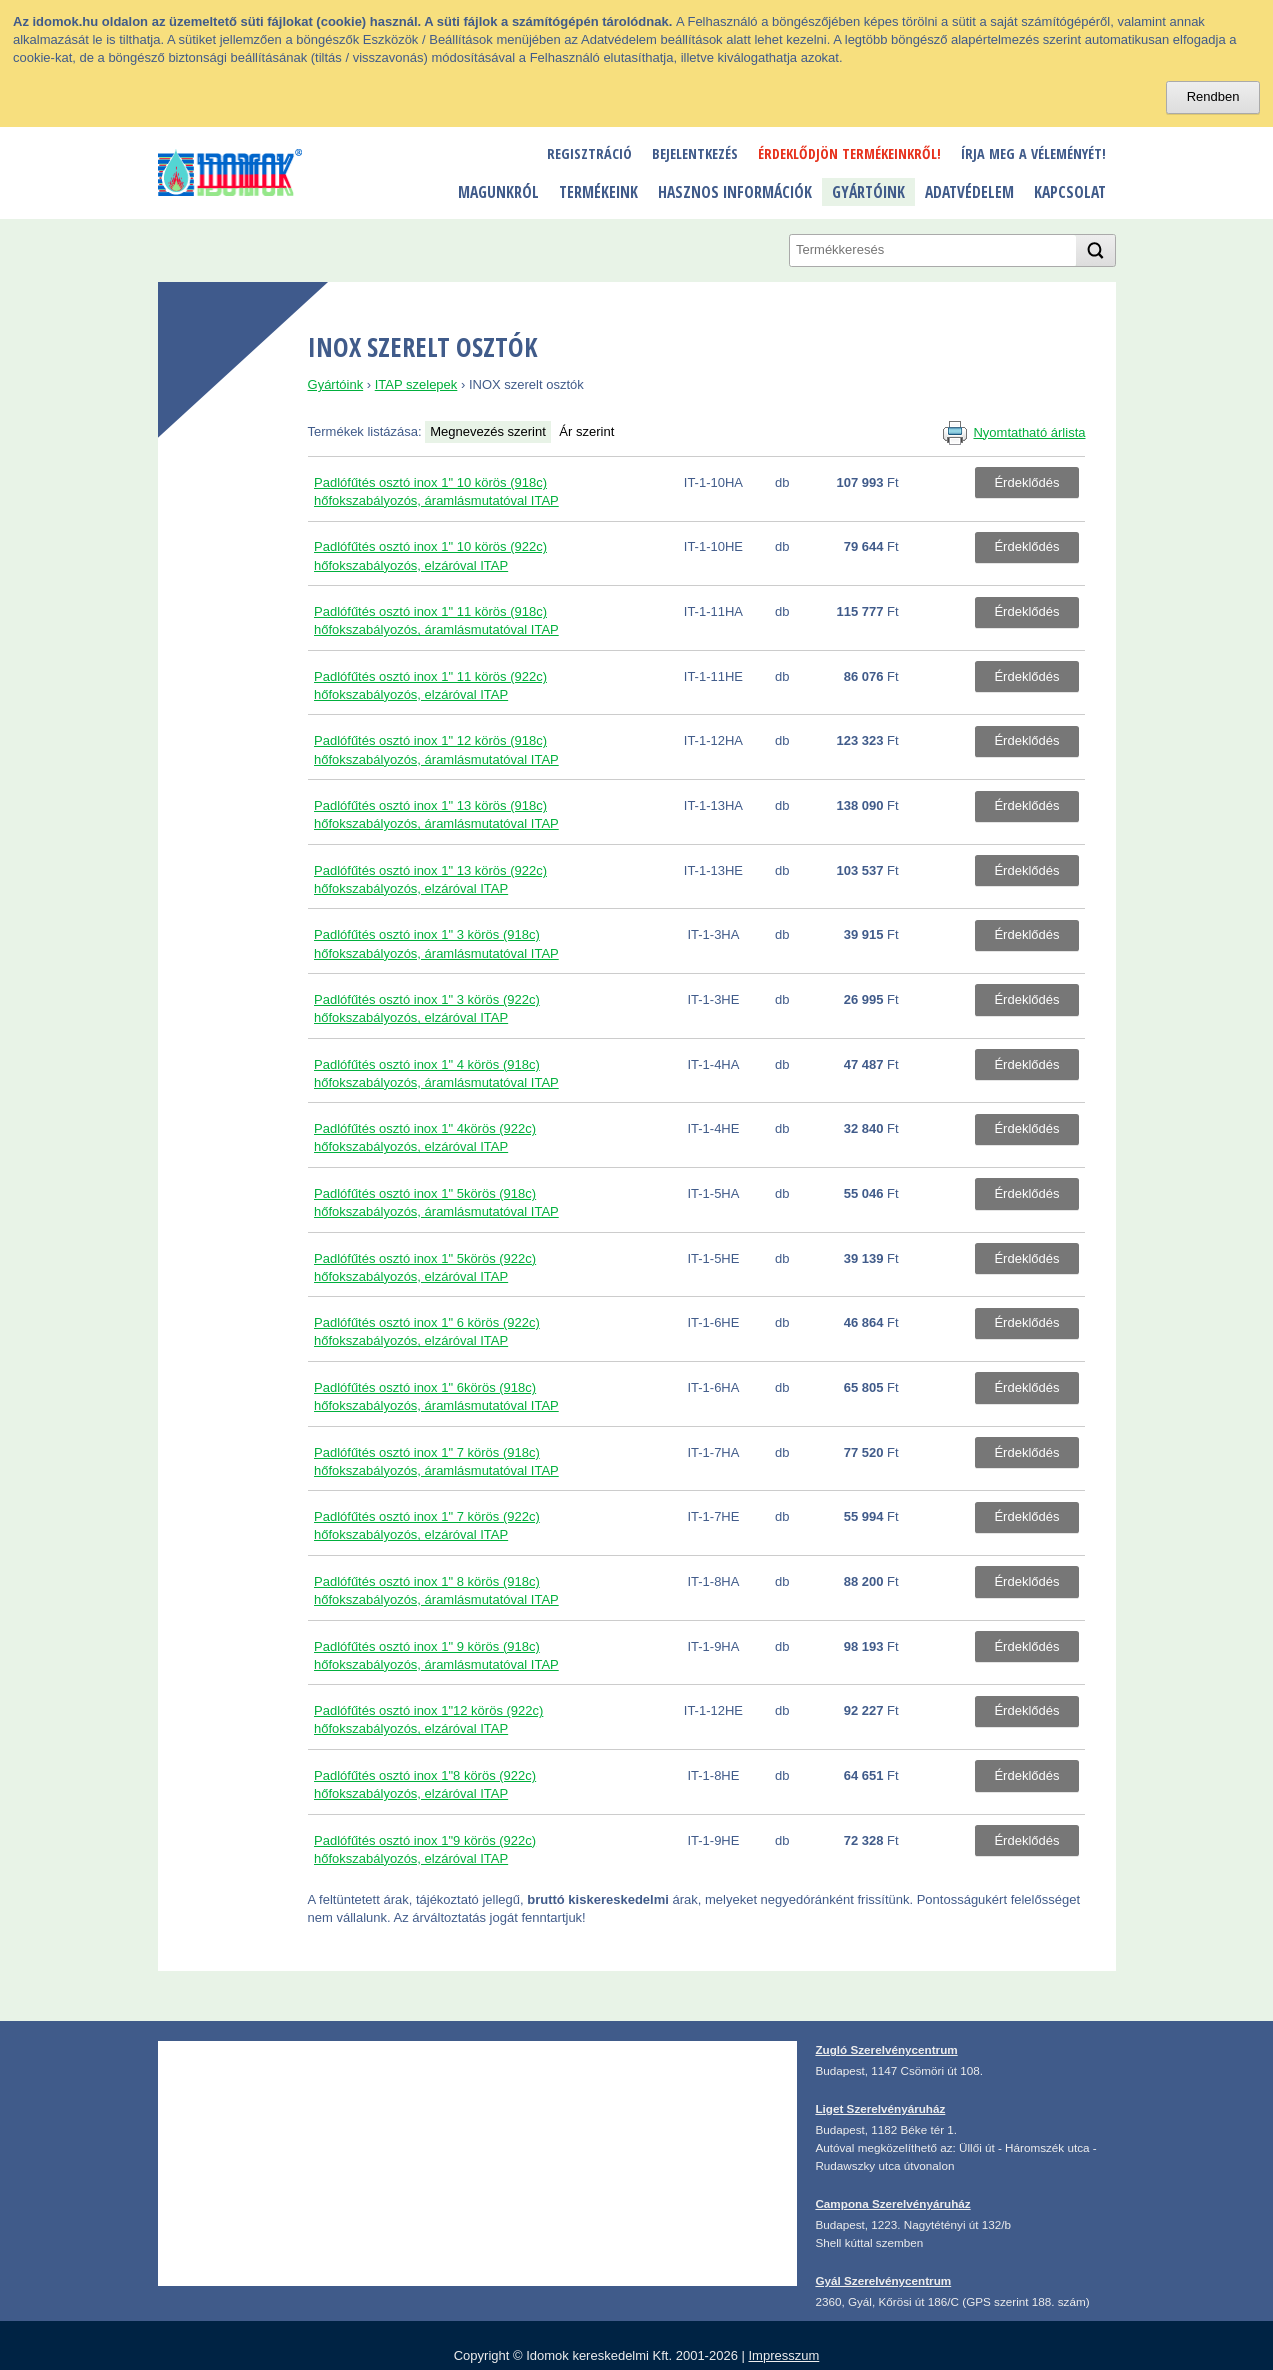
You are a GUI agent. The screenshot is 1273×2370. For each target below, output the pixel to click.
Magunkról (498, 192)
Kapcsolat (1070, 192)
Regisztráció (589, 153)
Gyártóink (868, 192)
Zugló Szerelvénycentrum (886, 2049)
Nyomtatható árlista (1029, 432)
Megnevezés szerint (488, 431)
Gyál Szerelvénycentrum (883, 2280)
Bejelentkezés (695, 153)
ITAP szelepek (416, 384)
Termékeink (598, 192)
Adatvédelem (969, 192)
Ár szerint (586, 431)
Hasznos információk (735, 192)
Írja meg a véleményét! (1033, 153)
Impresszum (783, 2355)
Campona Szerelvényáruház (892, 2203)
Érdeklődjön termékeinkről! (849, 153)
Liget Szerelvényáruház (880, 2108)
